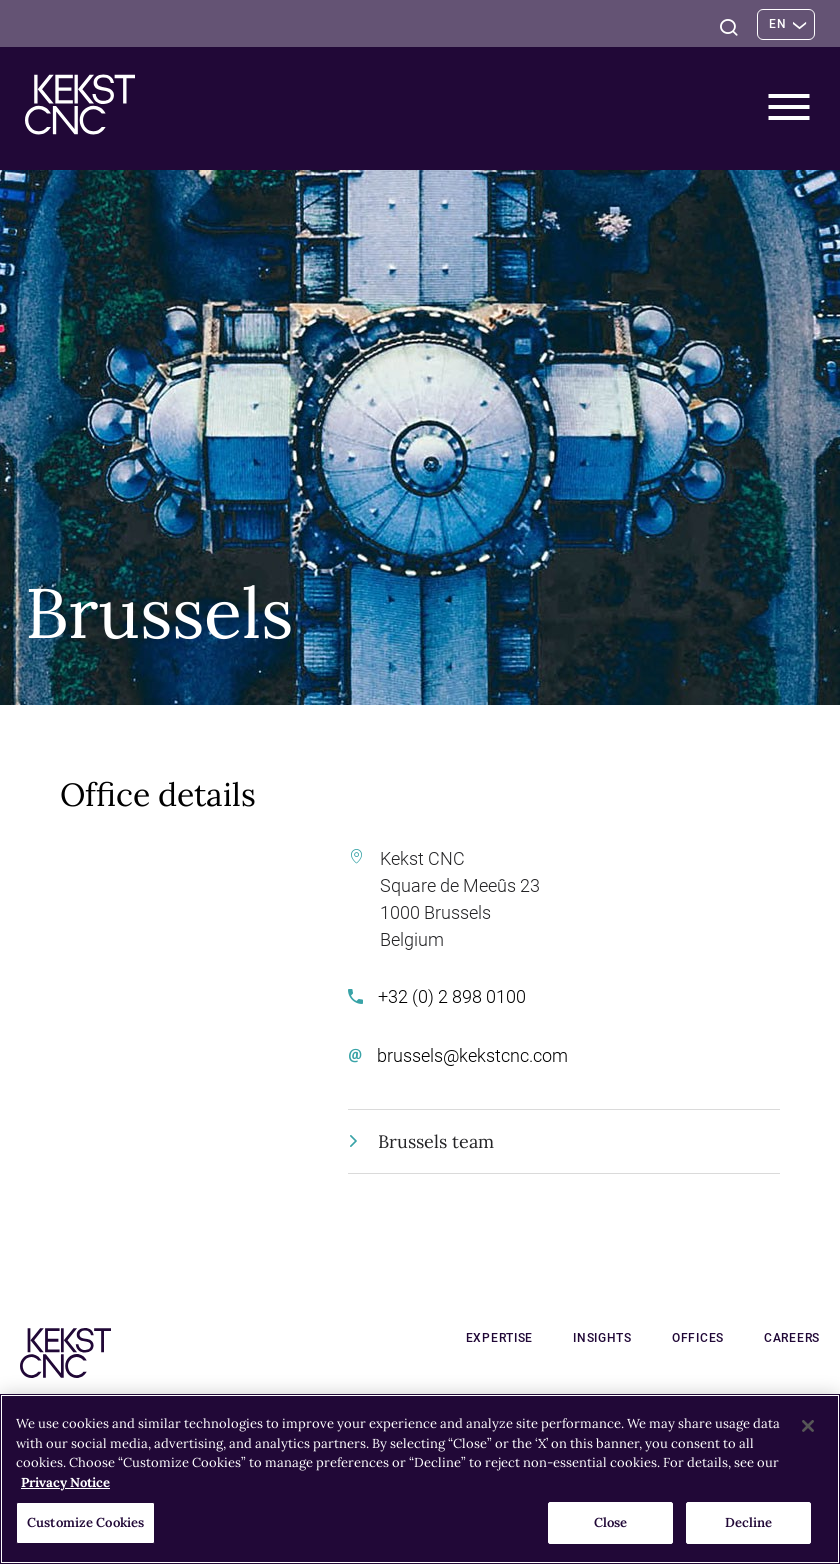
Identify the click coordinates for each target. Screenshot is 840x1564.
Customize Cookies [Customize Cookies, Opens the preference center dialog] (85, 1522)
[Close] (808, 1426)
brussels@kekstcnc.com (458, 1055)
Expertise (499, 1338)
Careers (792, 1338)
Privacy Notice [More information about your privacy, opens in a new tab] (65, 1482)
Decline (749, 1522)
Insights (602, 1338)
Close (611, 1522)
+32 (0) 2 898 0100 (437, 996)
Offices (698, 1338)
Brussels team (422, 1141)
